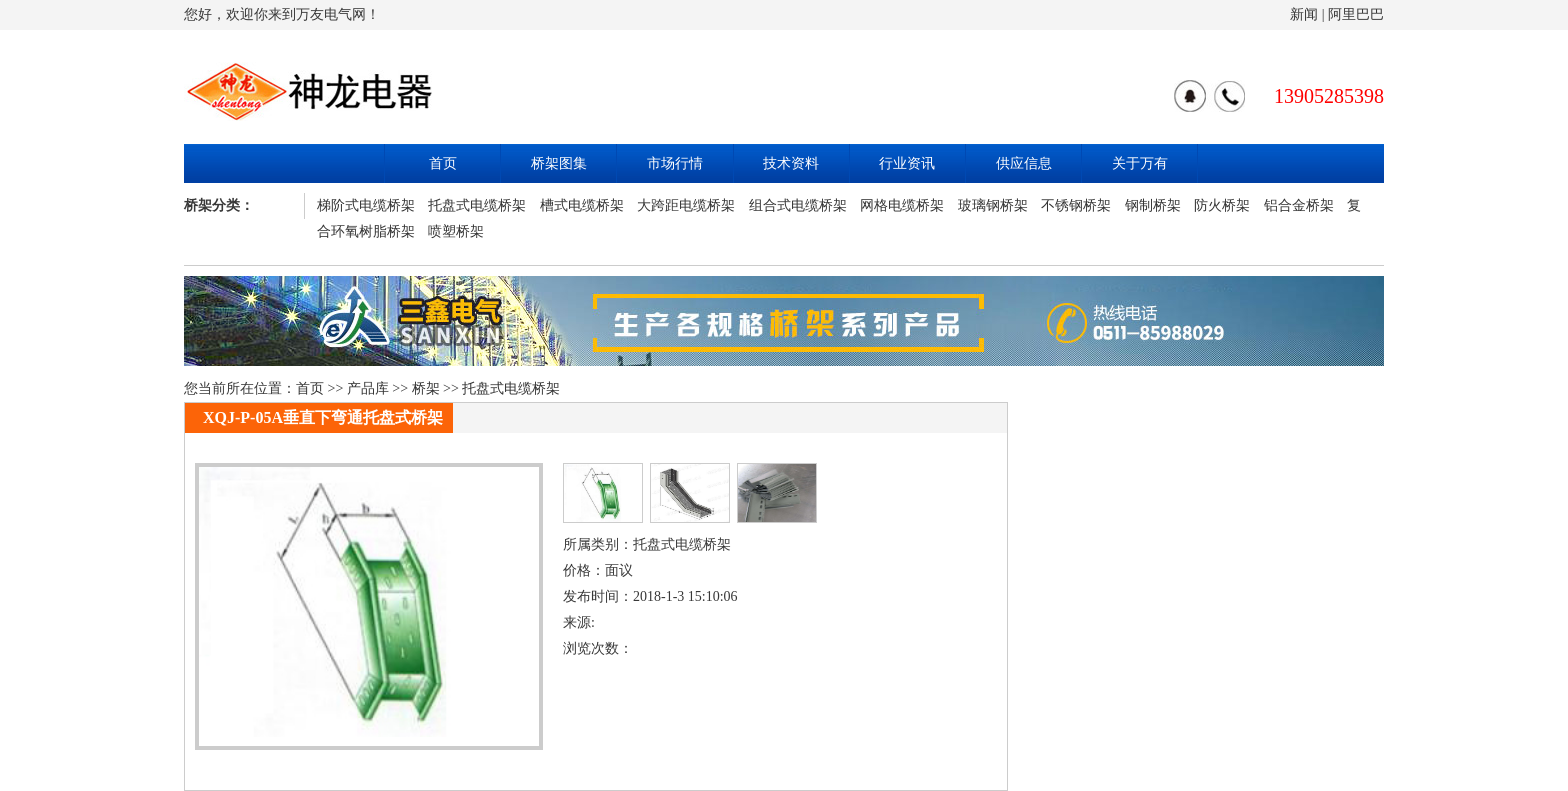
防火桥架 (1222, 205)
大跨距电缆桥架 (686, 205)
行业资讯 (907, 163)
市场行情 (675, 163)
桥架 (426, 388)
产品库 (368, 388)
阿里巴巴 (1356, 14)
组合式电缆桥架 (798, 205)
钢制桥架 (1153, 205)
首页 (443, 163)
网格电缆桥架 (902, 205)
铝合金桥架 (1299, 205)
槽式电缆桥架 (582, 205)
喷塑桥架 (456, 231)
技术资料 (791, 163)
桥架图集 (559, 163)
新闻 (1304, 14)
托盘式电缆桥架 (477, 205)
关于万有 (1140, 163)
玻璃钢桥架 (993, 205)
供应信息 (1024, 163)
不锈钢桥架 (1076, 205)
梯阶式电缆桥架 (366, 205)
